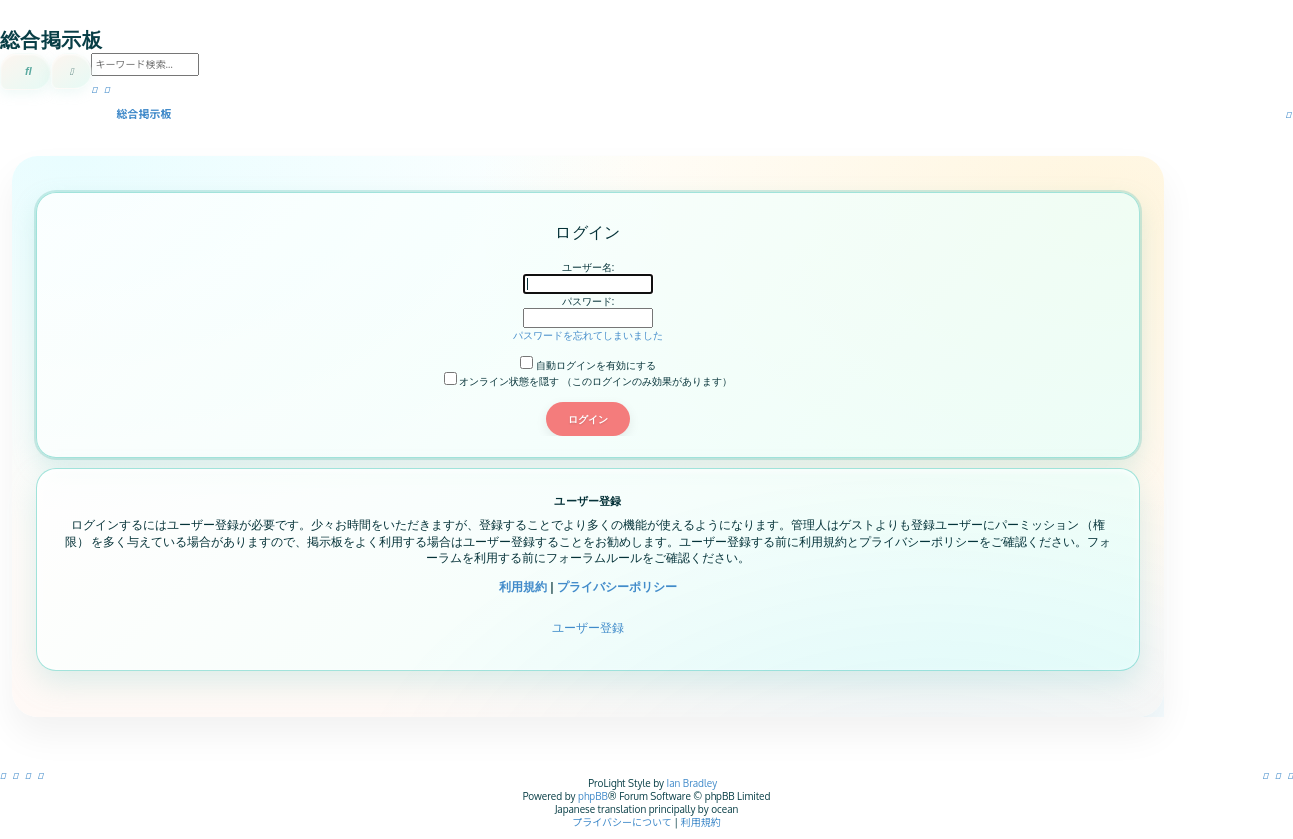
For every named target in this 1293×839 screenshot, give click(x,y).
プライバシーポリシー (617, 586)
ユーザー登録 (588, 627)
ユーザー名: (588, 267)
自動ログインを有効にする (588, 365)
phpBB (593, 796)
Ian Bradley (692, 783)
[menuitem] (1291, 775)
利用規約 (523, 586)
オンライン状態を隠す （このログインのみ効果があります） (588, 381)
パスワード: (588, 301)
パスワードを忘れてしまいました (588, 335)
